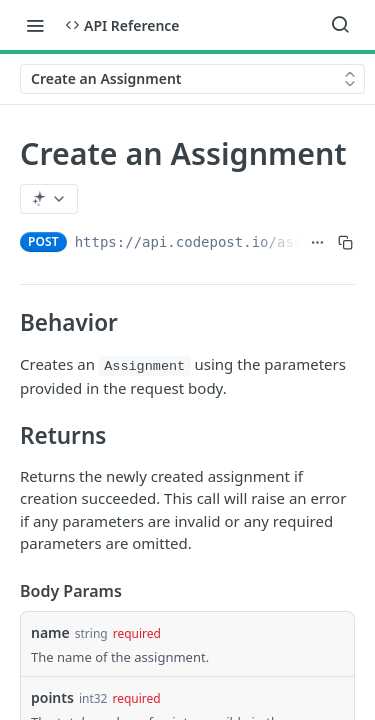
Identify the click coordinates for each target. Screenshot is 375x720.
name (50, 632)
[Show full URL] (317, 242)
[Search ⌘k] (340, 25)
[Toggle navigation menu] (35, 25)
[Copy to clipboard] (345, 242)
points (52, 697)
